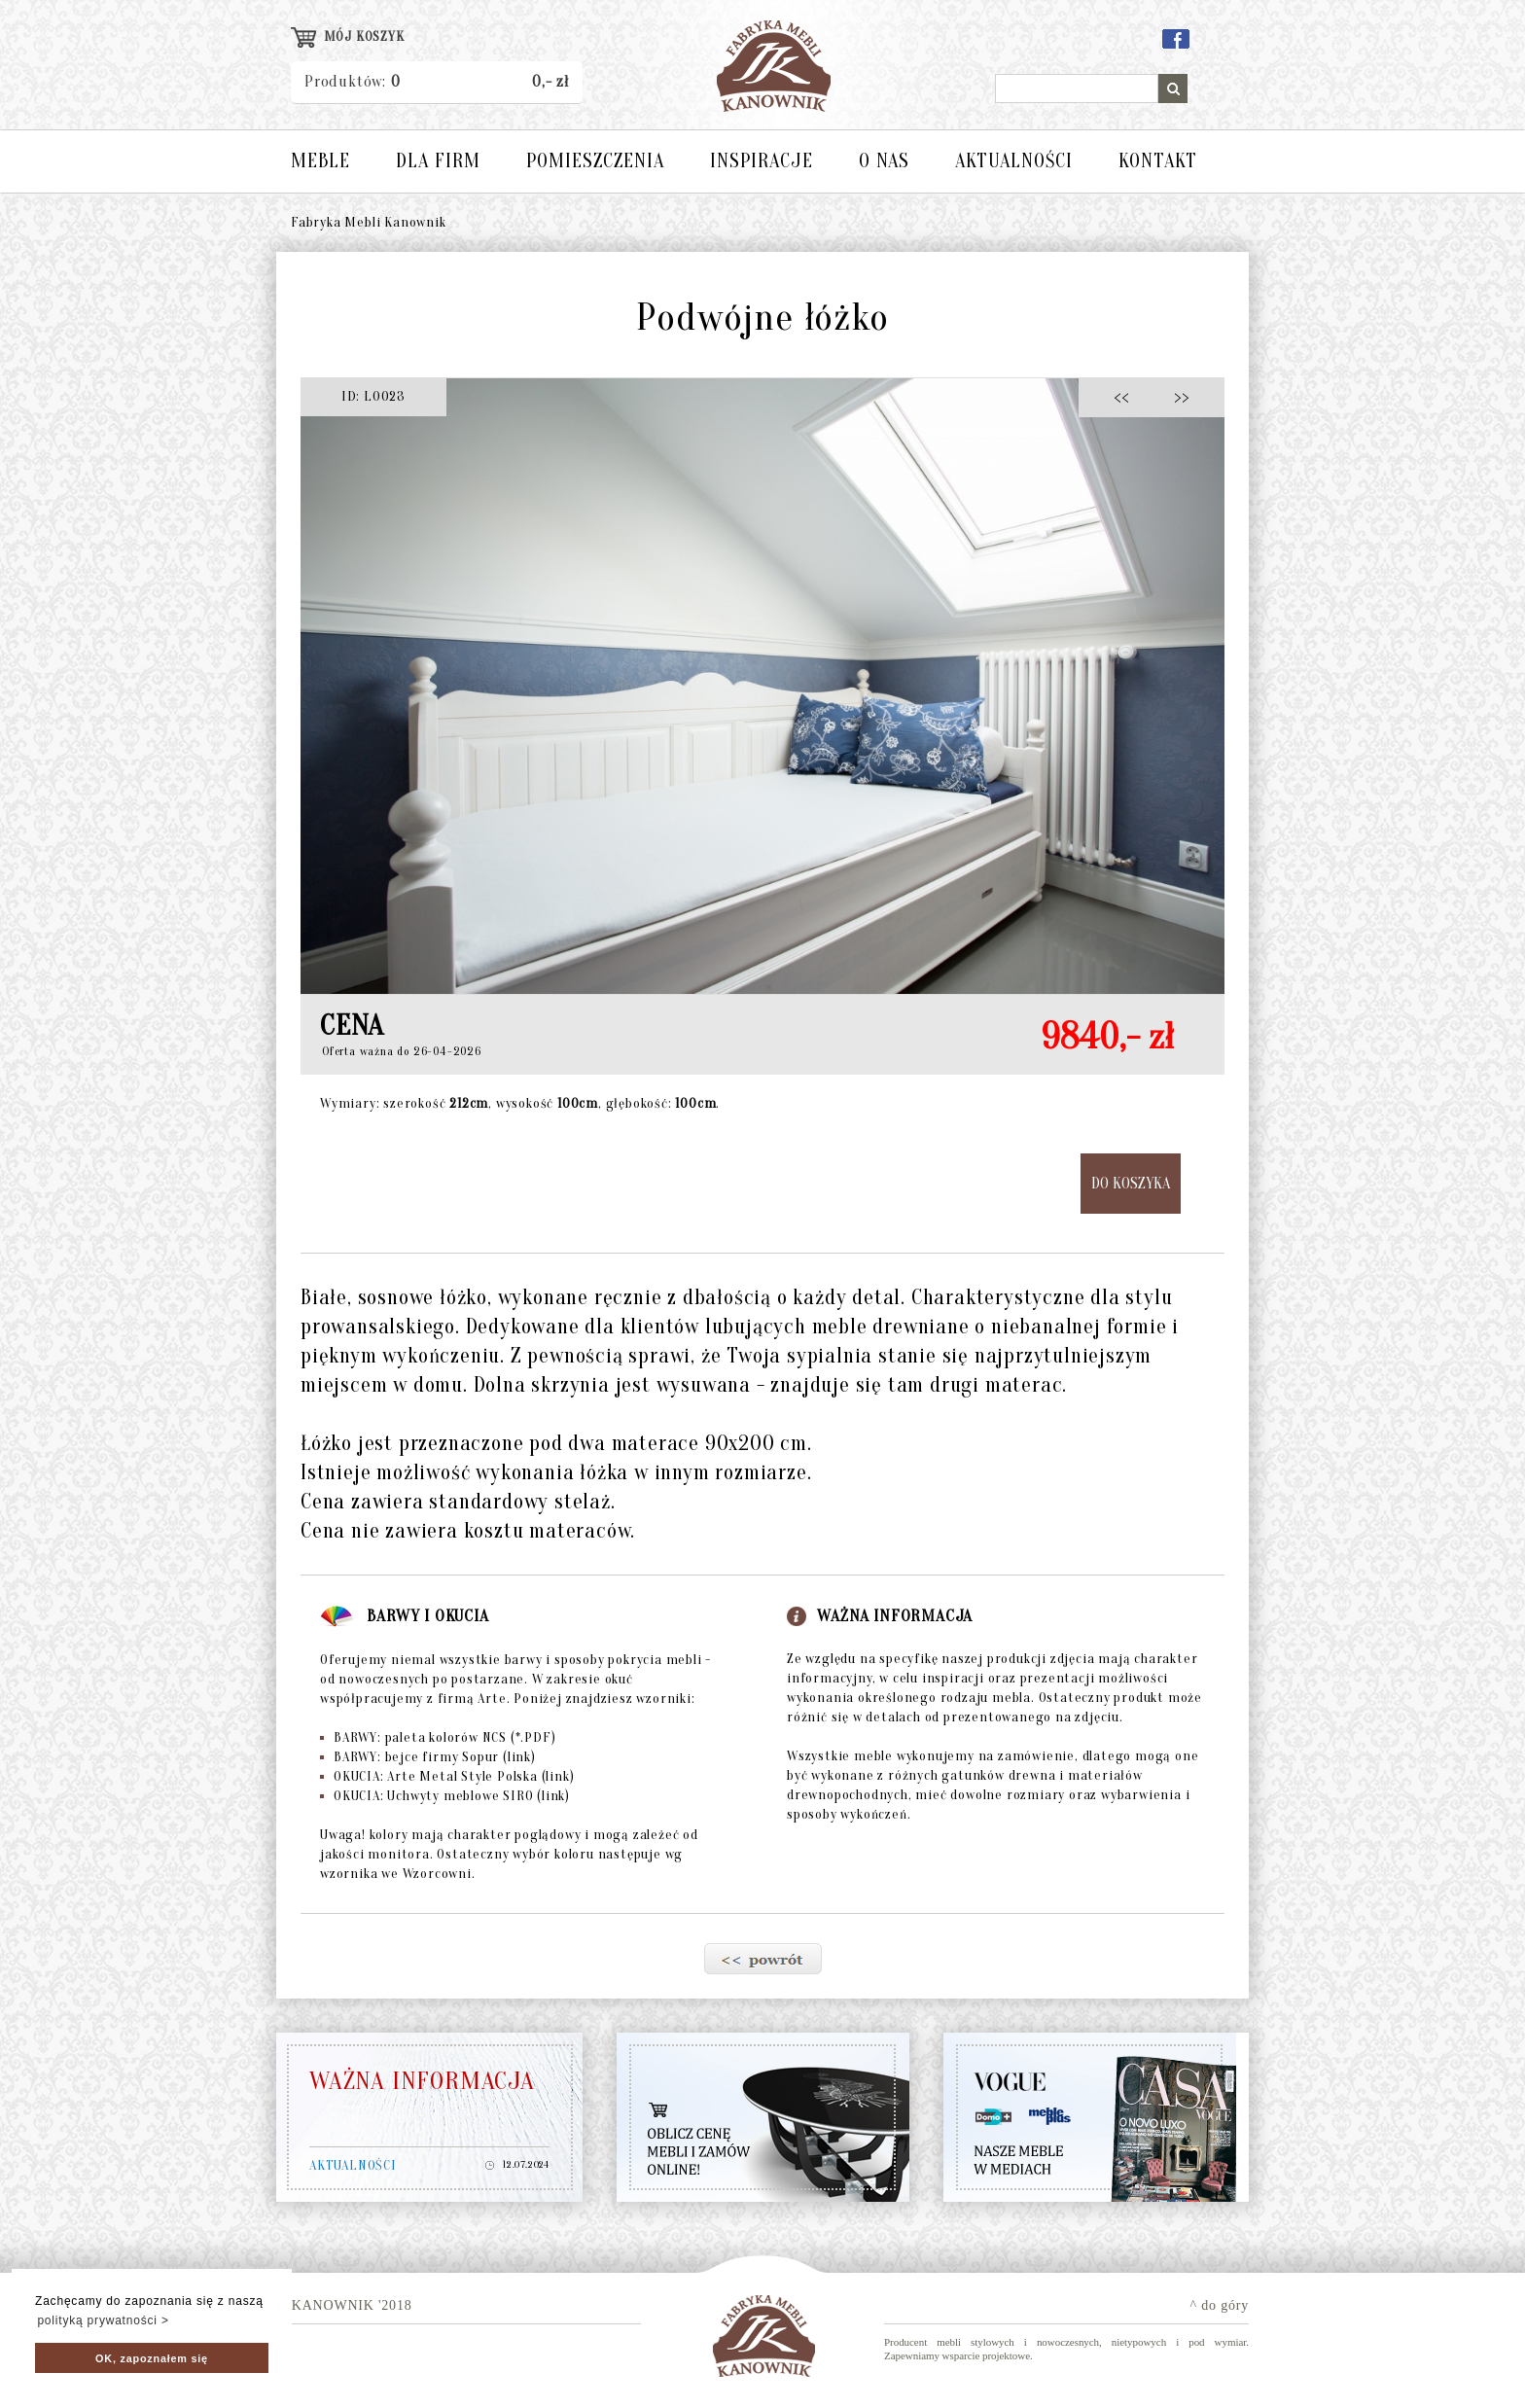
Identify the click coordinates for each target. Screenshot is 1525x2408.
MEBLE (320, 161)
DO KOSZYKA (1130, 1183)
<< (1127, 396)
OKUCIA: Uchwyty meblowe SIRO (445, 1796)
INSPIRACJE (761, 161)
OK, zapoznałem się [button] (151, 2358)
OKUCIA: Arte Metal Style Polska (447, 1776)
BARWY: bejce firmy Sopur (428, 1757)
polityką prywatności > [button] (102, 2320)
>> (1175, 396)
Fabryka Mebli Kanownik (368, 222)
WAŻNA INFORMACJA (422, 2081)
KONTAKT (1157, 161)
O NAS (884, 161)
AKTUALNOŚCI (1014, 161)
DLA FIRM (438, 161)
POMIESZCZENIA (595, 161)
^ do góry (1219, 2305)
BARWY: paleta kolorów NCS (437, 1737)
